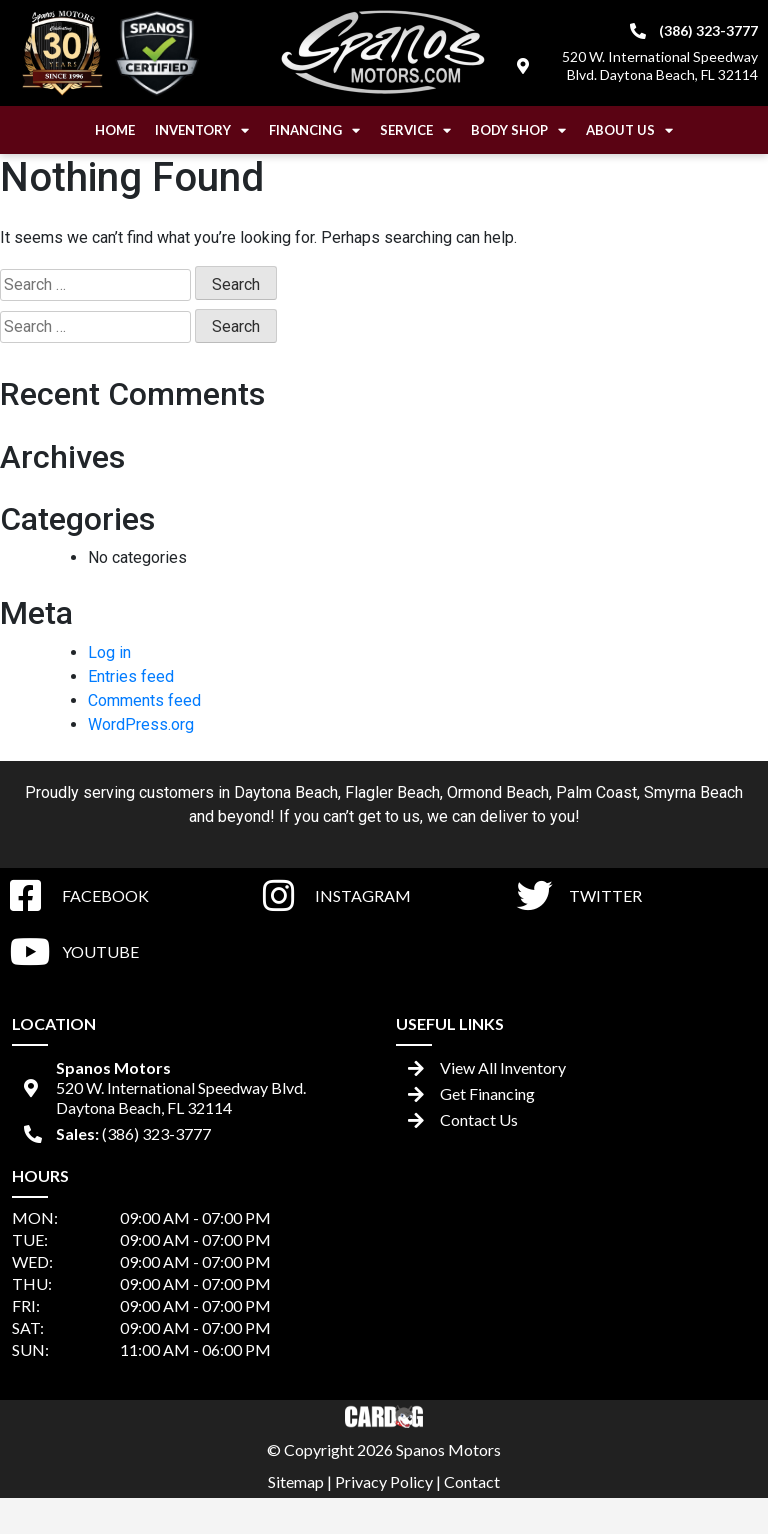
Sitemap (296, 1481)
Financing (314, 130)
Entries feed (131, 676)
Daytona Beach (286, 792)
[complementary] (708, 1474)
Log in (109, 652)
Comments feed (144, 700)
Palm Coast (596, 792)
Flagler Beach (392, 792)
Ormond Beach (498, 792)
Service (415, 130)
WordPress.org (141, 724)
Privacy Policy (384, 1481)
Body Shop (518, 130)
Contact (472, 1481)
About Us (629, 130)
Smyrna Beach (693, 792)
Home (115, 130)
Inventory (202, 130)
